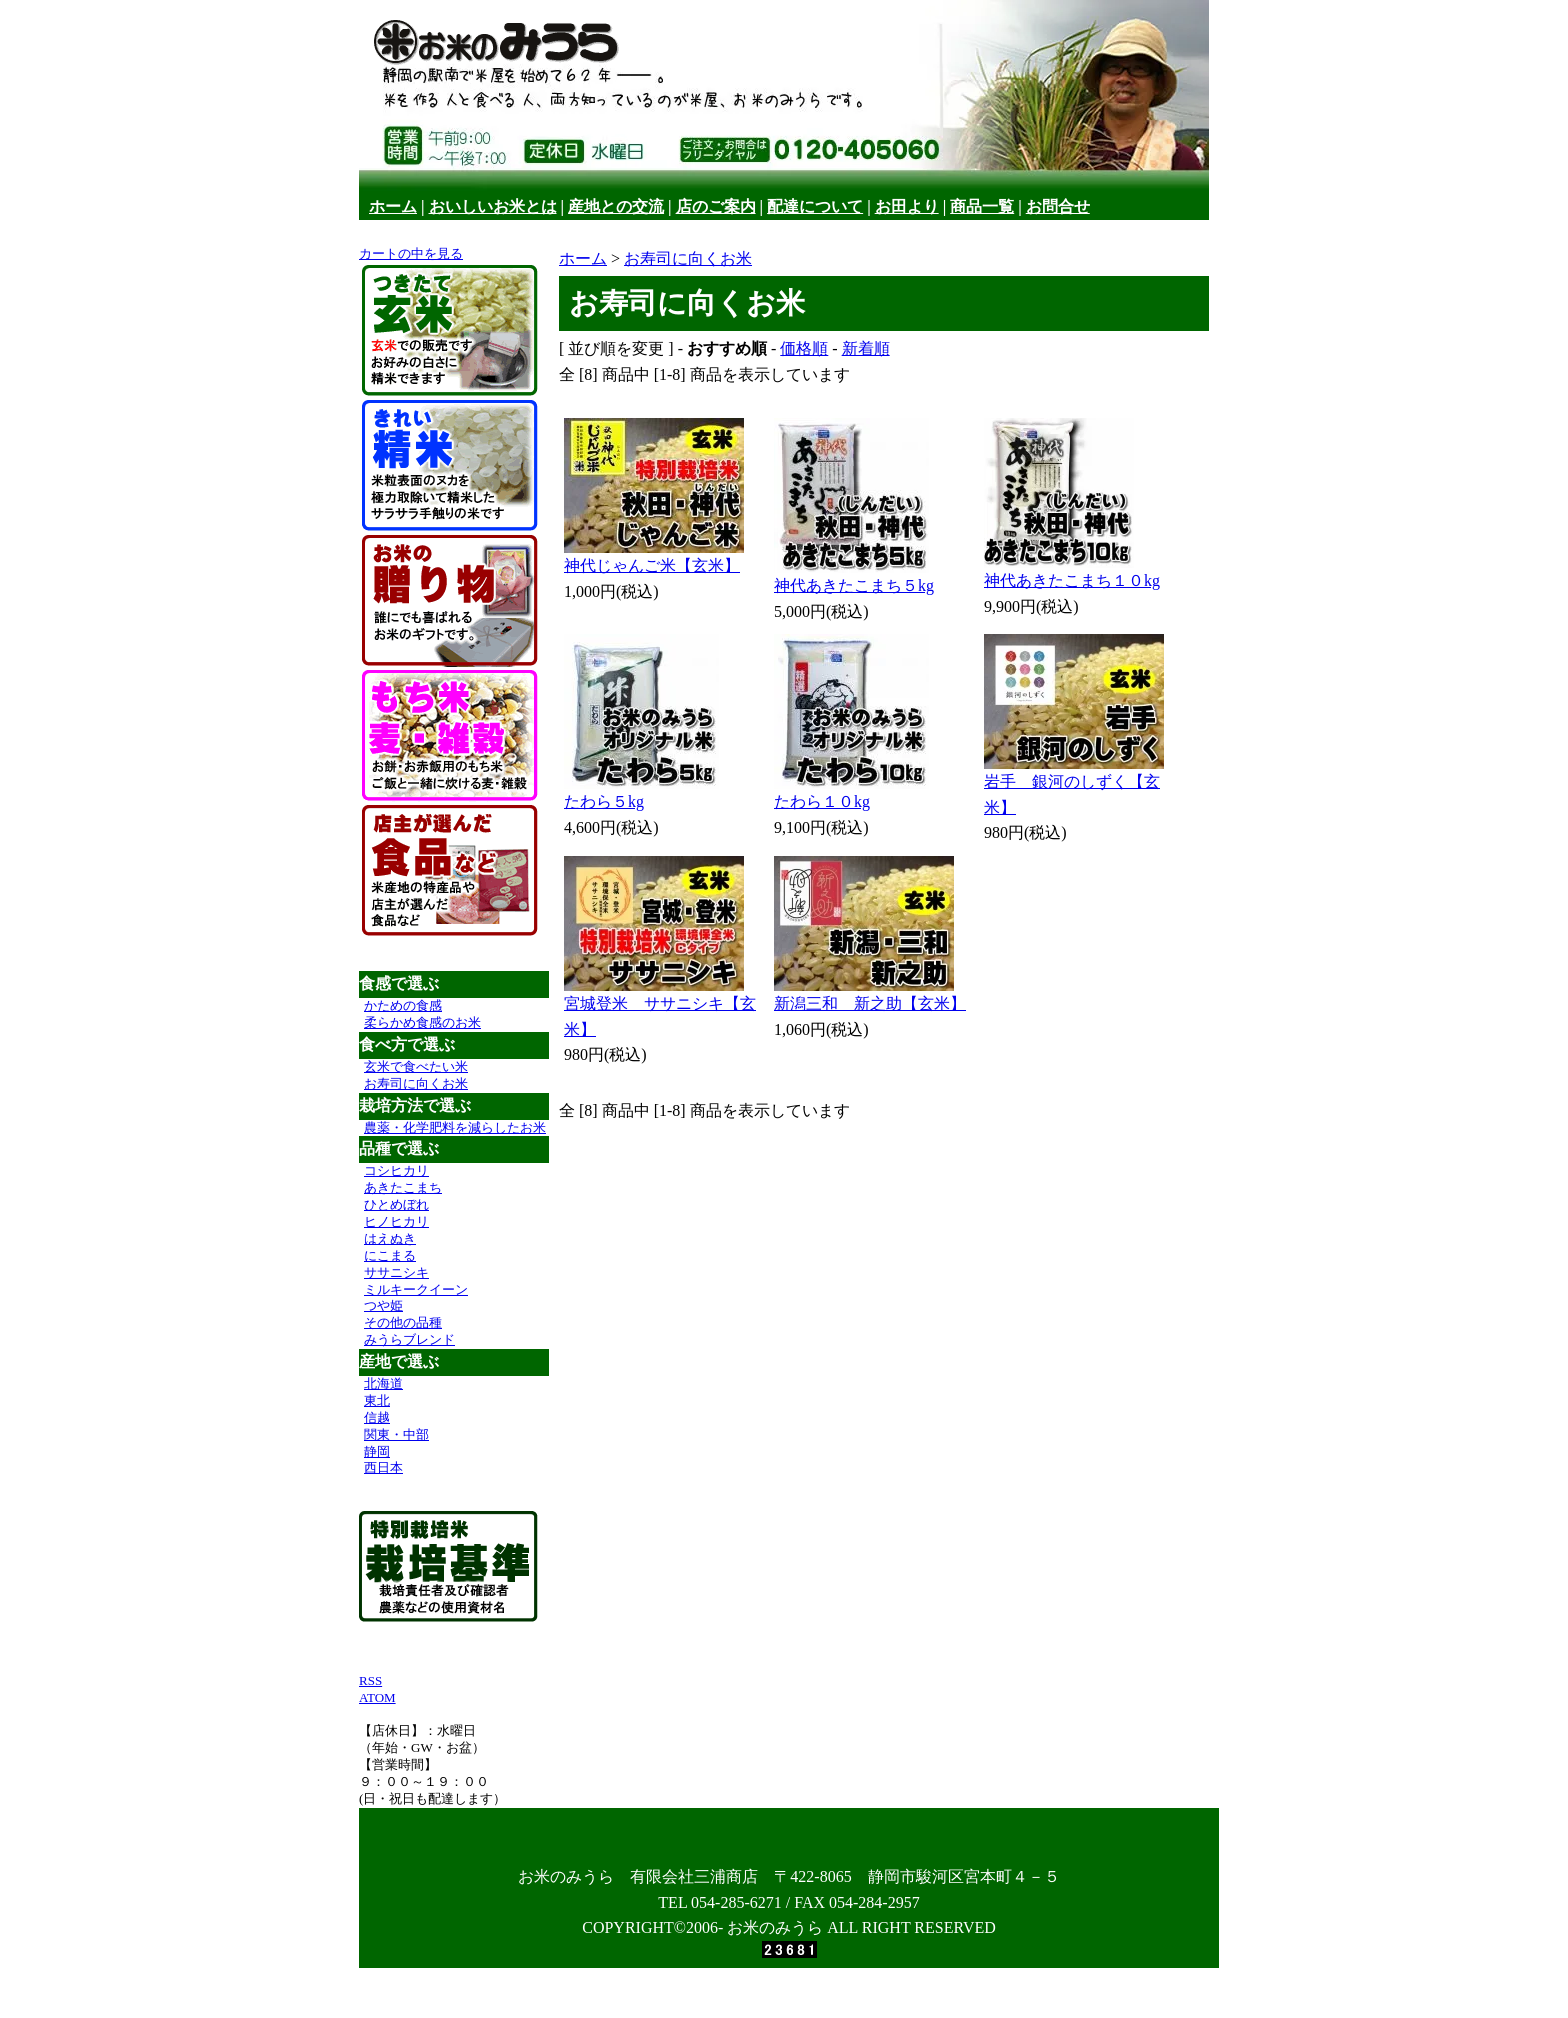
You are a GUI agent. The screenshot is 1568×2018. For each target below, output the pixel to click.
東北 (377, 1400)
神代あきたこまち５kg (854, 585)
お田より (907, 206)
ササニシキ (396, 1272)
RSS (370, 1680)
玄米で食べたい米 (416, 1066)
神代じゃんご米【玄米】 (652, 565)
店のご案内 (716, 206)
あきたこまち (403, 1187)
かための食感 (403, 1005)
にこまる (390, 1255)
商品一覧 (982, 206)
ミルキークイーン (416, 1289)
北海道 (383, 1383)
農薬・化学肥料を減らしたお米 (455, 1127)
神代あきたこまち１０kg (1072, 580)
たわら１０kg (822, 801)
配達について (815, 206)
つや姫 (383, 1305)
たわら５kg (604, 801)
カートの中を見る (411, 253)
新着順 (866, 348)
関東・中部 (396, 1434)
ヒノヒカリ (396, 1221)
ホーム (393, 206)
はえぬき (390, 1238)
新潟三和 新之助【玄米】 (870, 1003)
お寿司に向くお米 (416, 1083)
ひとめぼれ (396, 1204)
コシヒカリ (396, 1170)
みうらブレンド (409, 1339)
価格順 (804, 348)
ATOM (377, 1697)
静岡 (377, 1451)
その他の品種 (403, 1322)
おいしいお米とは (493, 206)
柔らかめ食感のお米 (422, 1022)
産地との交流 (616, 206)
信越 (377, 1417)
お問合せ (1058, 206)
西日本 (383, 1467)
